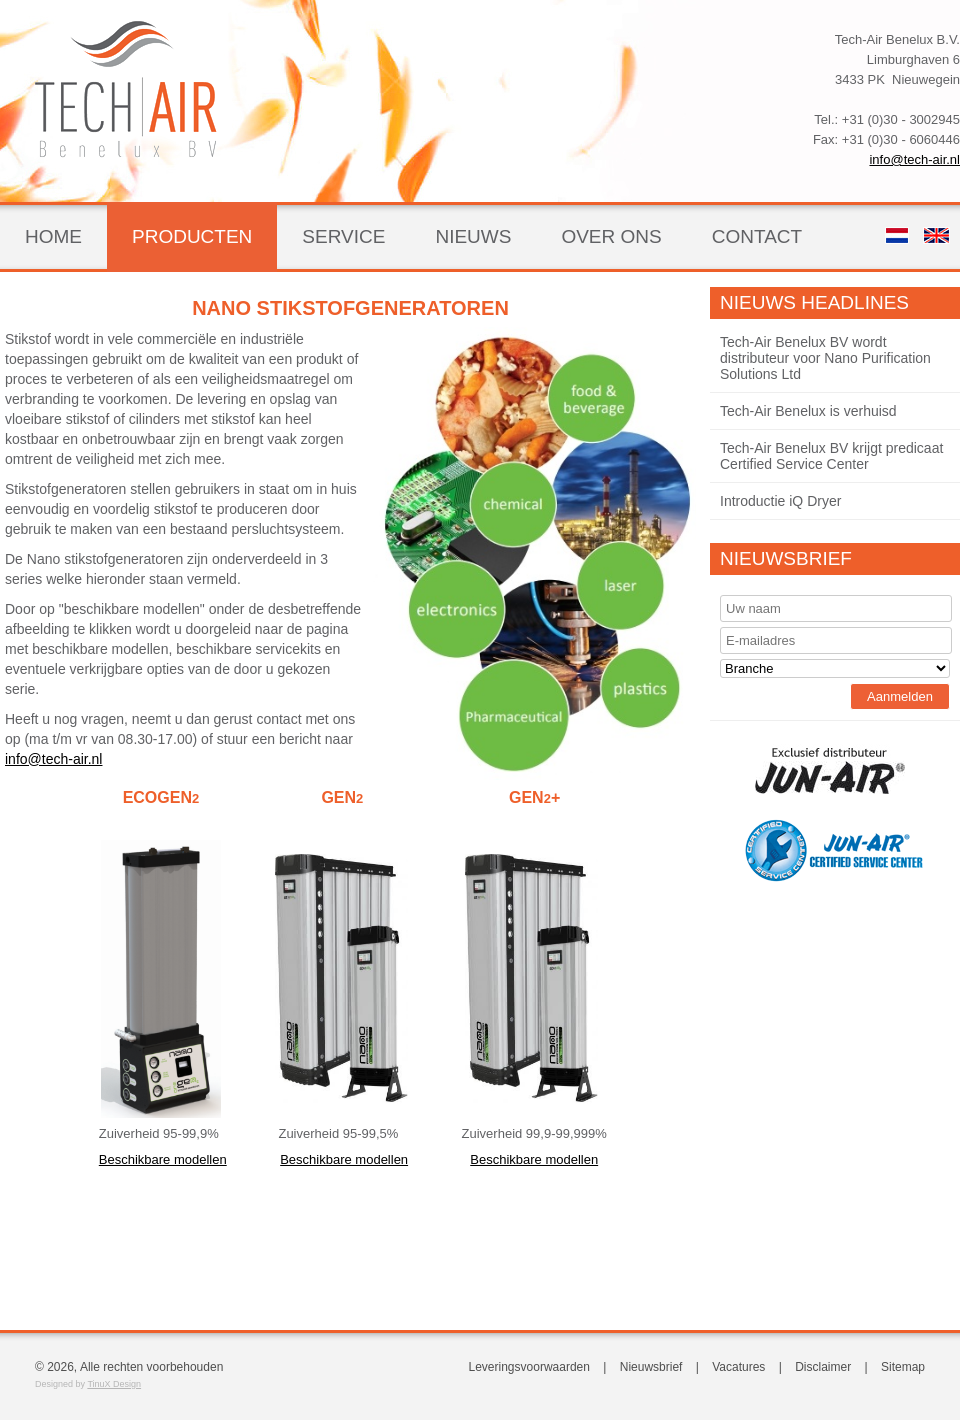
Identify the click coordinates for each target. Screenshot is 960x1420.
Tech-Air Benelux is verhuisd (808, 411)
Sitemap (903, 1367)
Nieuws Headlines (814, 302)
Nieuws (473, 236)
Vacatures (738, 1367)
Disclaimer (823, 1367)
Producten (192, 236)
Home (53, 236)
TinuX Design (114, 1384)
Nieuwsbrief (786, 558)
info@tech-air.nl (914, 159)
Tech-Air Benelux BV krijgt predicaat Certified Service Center (831, 456)
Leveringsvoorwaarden (529, 1367)
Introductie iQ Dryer (780, 501)
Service (343, 236)
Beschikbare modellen (163, 1159)
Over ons (611, 236)
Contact (757, 236)
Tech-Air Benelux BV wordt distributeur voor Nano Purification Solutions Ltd (825, 358)
